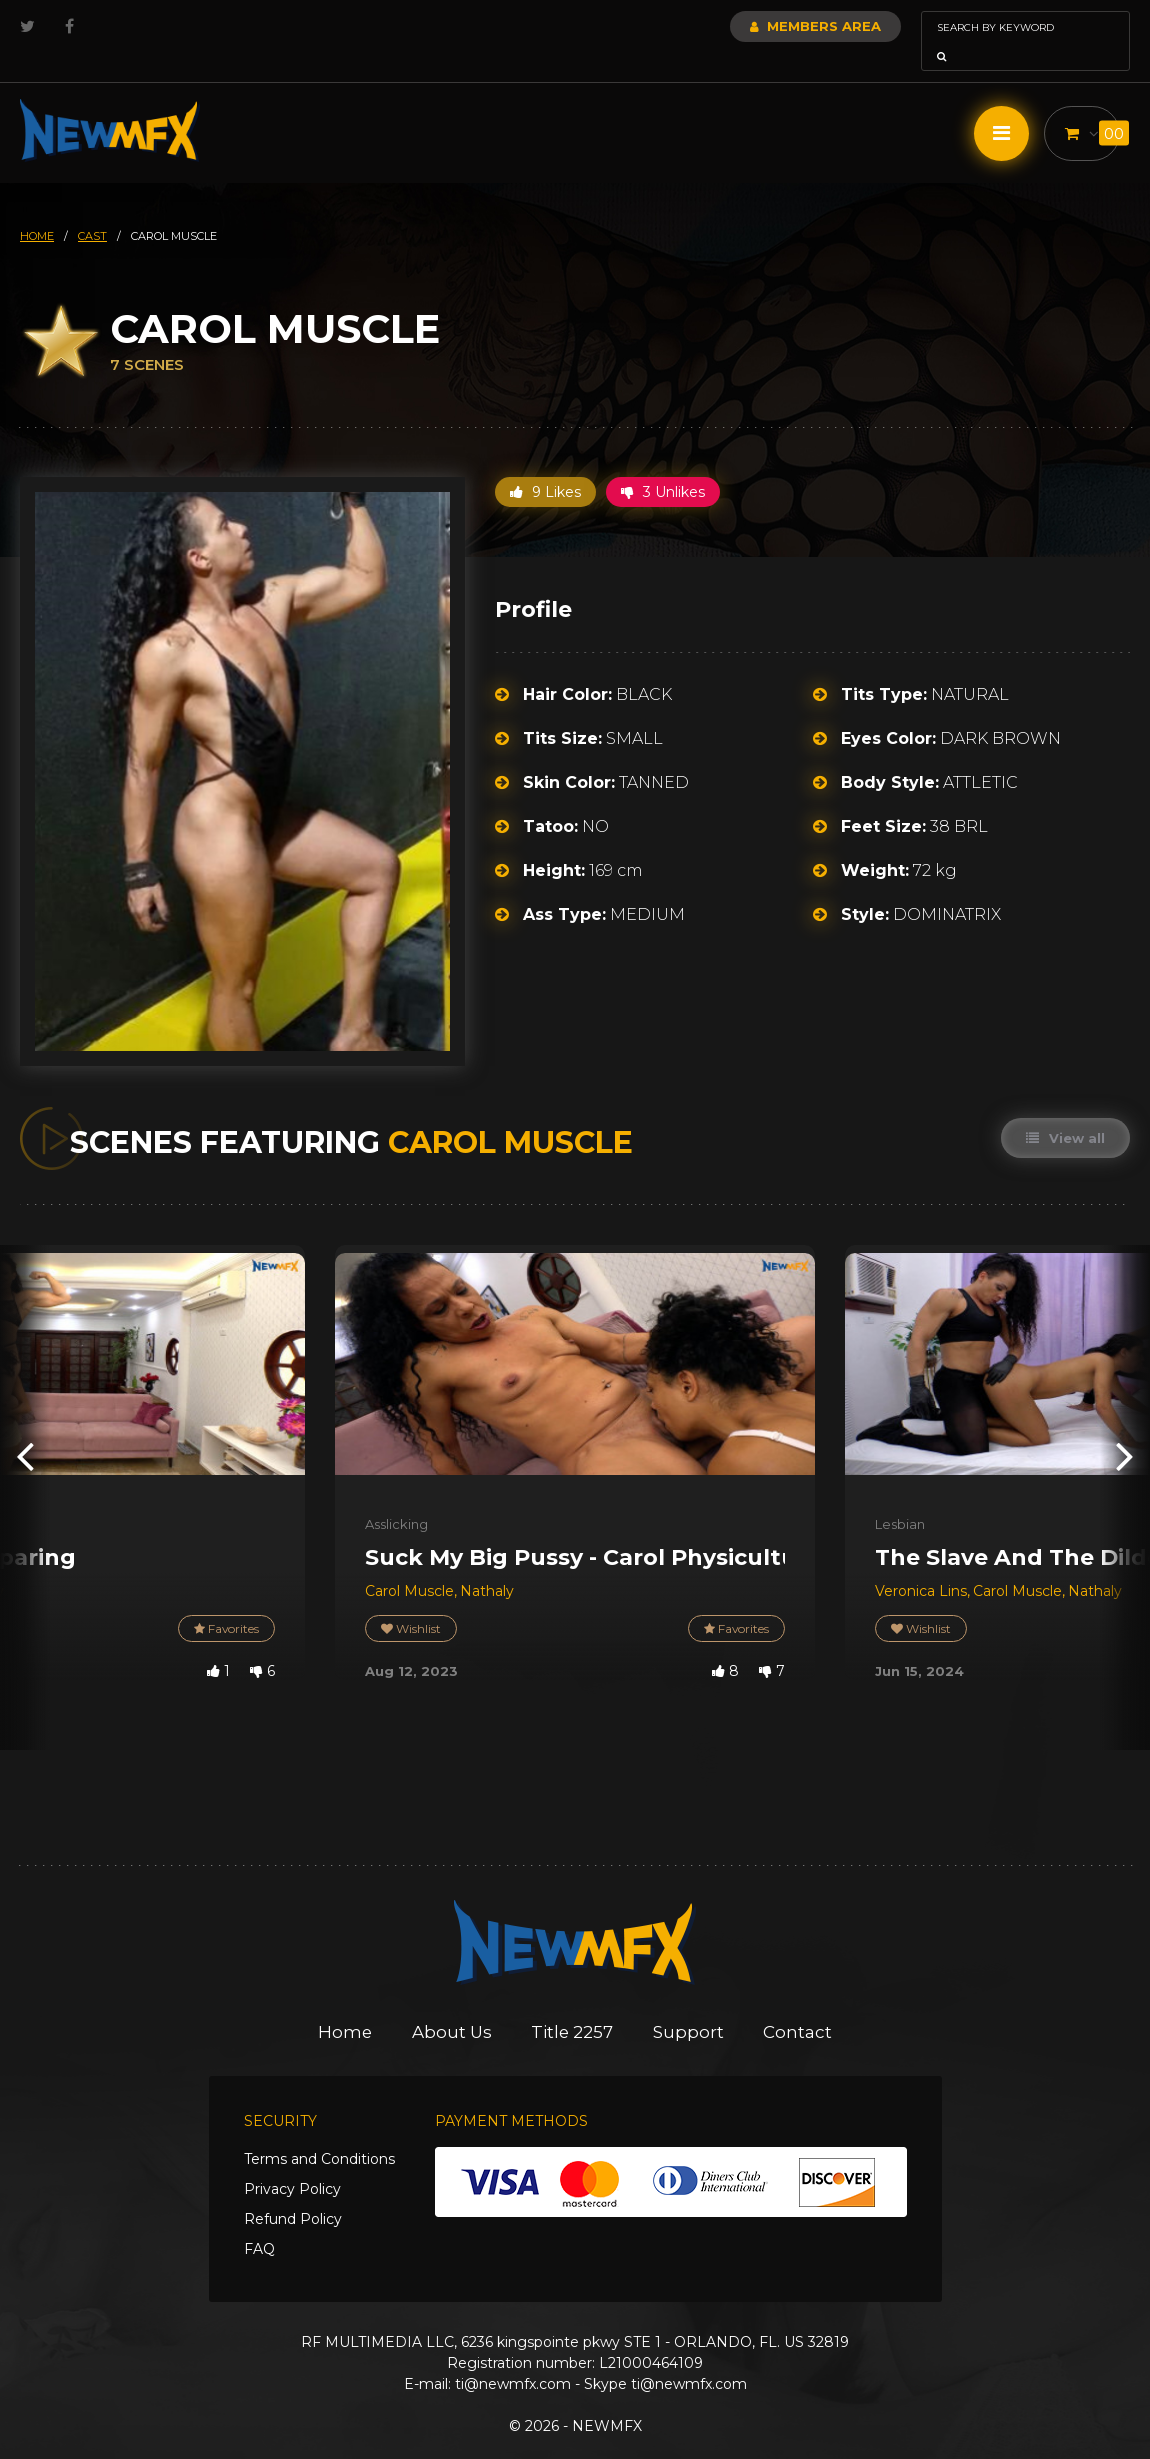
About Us (451, 2004)
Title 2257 (573, 2004)
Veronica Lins (921, 1563)
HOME (37, 208)
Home (343, 2004)
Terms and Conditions (319, 2131)
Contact (800, 2004)
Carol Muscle (409, 1563)
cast (92, 208)
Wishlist (411, 1600)
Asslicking (396, 1496)
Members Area (761, 26)
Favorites (226, 1600)
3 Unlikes (663, 464)
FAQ (259, 2221)
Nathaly (487, 1563)
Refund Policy (293, 2191)
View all (1065, 1110)
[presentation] (25, 1426)
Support (690, 2004)
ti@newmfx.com (513, 2356)
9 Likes (545, 464)
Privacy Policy (292, 2161)
